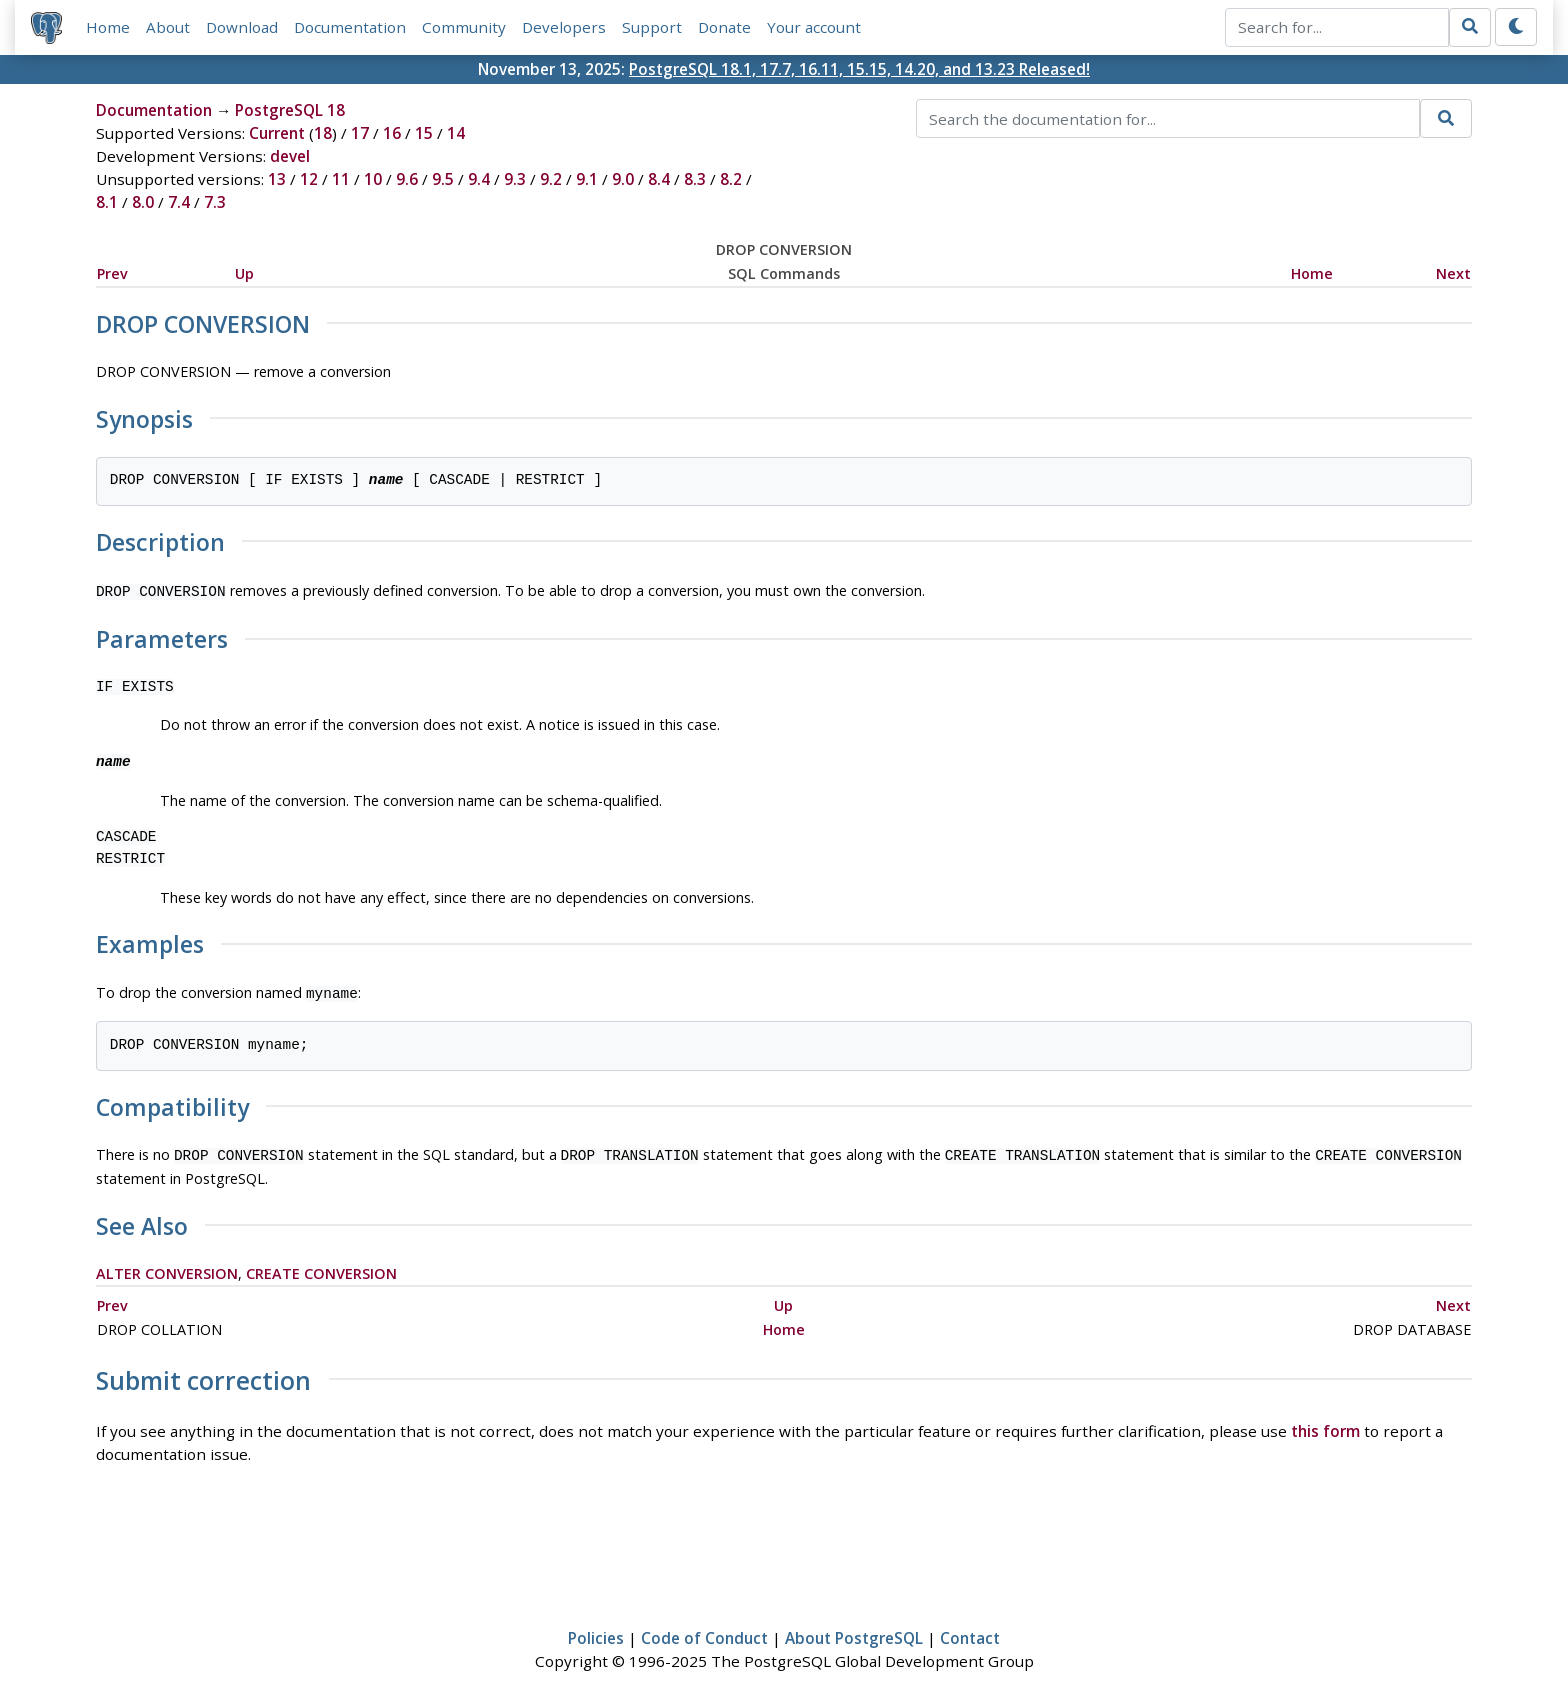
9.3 (515, 180)
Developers (564, 27)
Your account (814, 27)
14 (456, 134)
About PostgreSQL (854, 1632)
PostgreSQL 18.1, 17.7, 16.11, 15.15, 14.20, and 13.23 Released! (859, 69)
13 (277, 180)
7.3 (215, 203)
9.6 (407, 180)
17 (360, 134)
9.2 (551, 180)
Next (1453, 273)
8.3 (695, 180)
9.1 (587, 180)
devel (290, 157)
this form (1325, 1425)
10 (373, 180)
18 (323, 134)
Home (108, 27)
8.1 (107, 203)
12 (309, 180)
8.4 (659, 180)
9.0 (623, 180)
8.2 (731, 180)
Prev (112, 273)
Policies (596, 1632)
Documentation (350, 27)
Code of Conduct (704, 1632)
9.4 (479, 180)
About (168, 27)
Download (242, 27)
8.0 (143, 203)
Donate (724, 27)
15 (424, 134)
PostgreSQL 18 (290, 111)
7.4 (179, 203)
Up (244, 273)
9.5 (443, 180)
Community (464, 27)
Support (652, 27)
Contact (970, 1632)
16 (392, 134)
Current (277, 134)
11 (341, 180)
